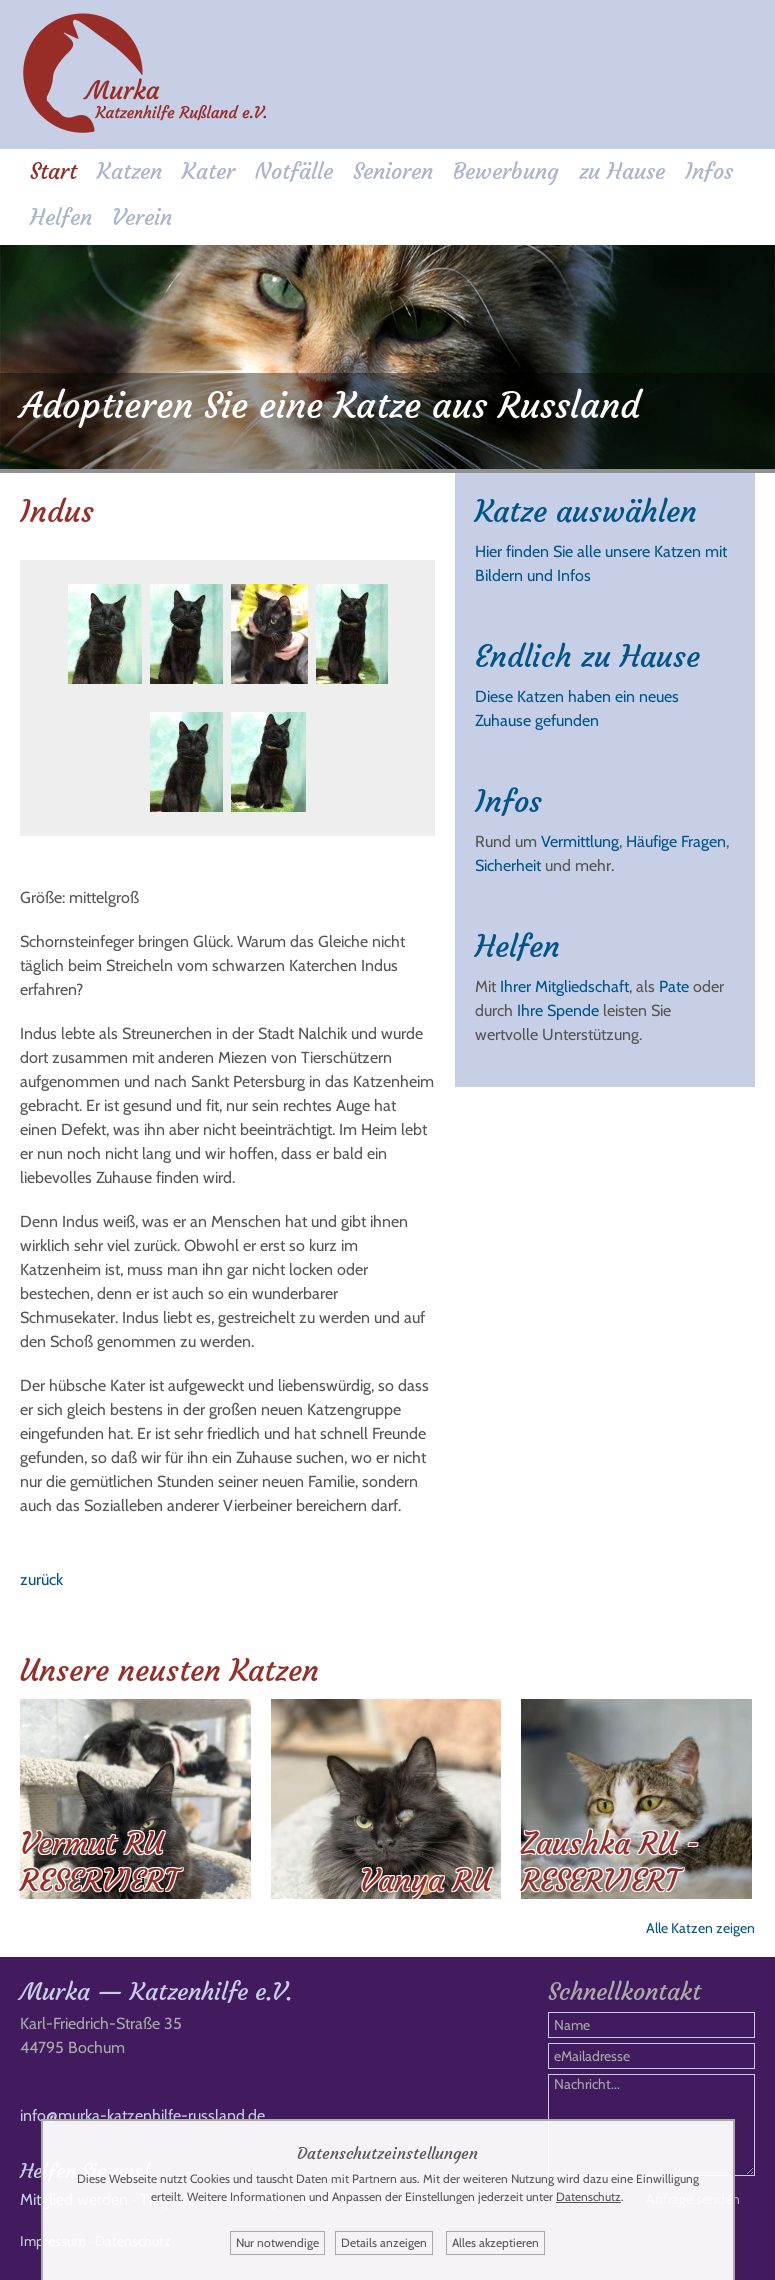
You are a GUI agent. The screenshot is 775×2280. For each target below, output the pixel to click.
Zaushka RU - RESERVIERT (610, 1862)
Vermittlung (580, 841)
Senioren (393, 171)
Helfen (61, 217)
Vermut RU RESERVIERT (99, 1862)
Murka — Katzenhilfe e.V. (156, 1992)
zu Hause (622, 171)
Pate (674, 986)
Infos (709, 171)
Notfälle (294, 171)
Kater (208, 171)
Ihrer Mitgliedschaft (564, 986)
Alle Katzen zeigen (700, 1928)
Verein (142, 217)
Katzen (129, 171)
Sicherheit (508, 865)
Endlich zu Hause (587, 656)
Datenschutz (588, 2196)
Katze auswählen (586, 511)
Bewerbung (506, 171)
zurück (41, 1579)
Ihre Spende (558, 1010)
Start (53, 171)
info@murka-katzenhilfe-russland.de (142, 2115)
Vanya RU (425, 1880)
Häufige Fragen (676, 841)
